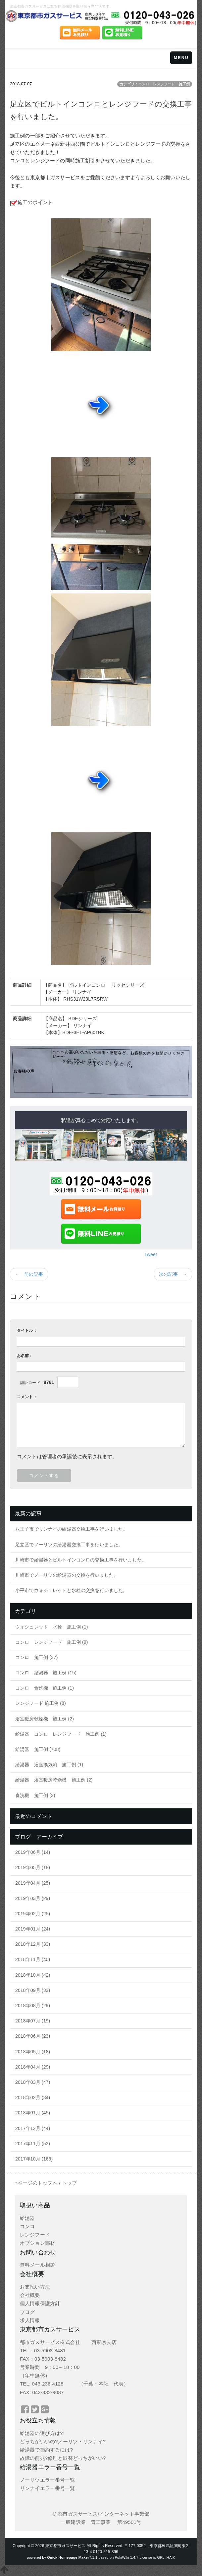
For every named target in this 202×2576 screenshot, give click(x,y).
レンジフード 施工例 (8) (40, 1703)
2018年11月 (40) (32, 1959)
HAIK (171, 2557)
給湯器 (27, 2218)
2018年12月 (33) (32, 1944)
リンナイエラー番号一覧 (47, 2488)
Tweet (150, 1254)
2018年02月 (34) (32, 2097)
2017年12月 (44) (32, 2128)
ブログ (27, 2312)
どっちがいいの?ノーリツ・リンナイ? (63, 2441)
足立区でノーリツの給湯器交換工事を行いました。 (69, 1544)
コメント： (27, 1397)
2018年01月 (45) (32, 2112)
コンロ (27, 2226)
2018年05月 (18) (32, 2051)
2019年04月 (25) (32, 1883)
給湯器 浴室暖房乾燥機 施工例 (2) (54, 1779)
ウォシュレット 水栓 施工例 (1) (51, 1626)
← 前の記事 (29, 1274)
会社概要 (30, 2295)
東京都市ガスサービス (65, 2545)
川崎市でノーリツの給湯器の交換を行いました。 (66, 1575)
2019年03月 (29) (32, 1898)
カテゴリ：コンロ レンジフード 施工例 (155, 84)
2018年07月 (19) (32, 2020)
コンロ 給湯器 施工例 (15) (45, 1672)
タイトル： (27, 1330)
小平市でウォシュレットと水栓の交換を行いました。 (71, 1590)
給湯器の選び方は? (41, 2433)
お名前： (25, 1355)
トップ (69, 2183)
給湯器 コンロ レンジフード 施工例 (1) (61, 1734)
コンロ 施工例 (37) (36, 1657)
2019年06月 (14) (32, 1852)
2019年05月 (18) (32, 1867)
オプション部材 (37, 2243)
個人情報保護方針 (40, 2303)
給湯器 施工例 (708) (37, 1749)
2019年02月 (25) (32, 1913)
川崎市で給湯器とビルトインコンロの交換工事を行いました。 (80, 1559)
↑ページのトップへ (36, 2183)
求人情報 (30, 2320)
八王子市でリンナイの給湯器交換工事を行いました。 (71, 1529)
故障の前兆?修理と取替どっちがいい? (63, 2458)
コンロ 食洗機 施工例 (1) (44, 1688)
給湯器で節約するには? (46, 2450)
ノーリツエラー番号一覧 (47, 2480)
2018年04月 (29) (32, 2067)
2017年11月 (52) (32, 2143)
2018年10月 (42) (32, 1975)
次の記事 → (173, 1274)
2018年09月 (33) (32, 1990)
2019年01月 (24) (32, 1929)
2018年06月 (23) (32, 2036)
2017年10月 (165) (34, 2158)
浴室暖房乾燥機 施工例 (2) (44, 1718)
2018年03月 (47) (32, 2082)
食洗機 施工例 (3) (35, 1795)
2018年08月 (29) (32, 2005)
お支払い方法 (35, 2287)
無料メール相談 (37, 2265)
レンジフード (35, 2234)
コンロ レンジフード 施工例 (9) (51, 1642)
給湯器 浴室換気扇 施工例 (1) (49, 1764)
